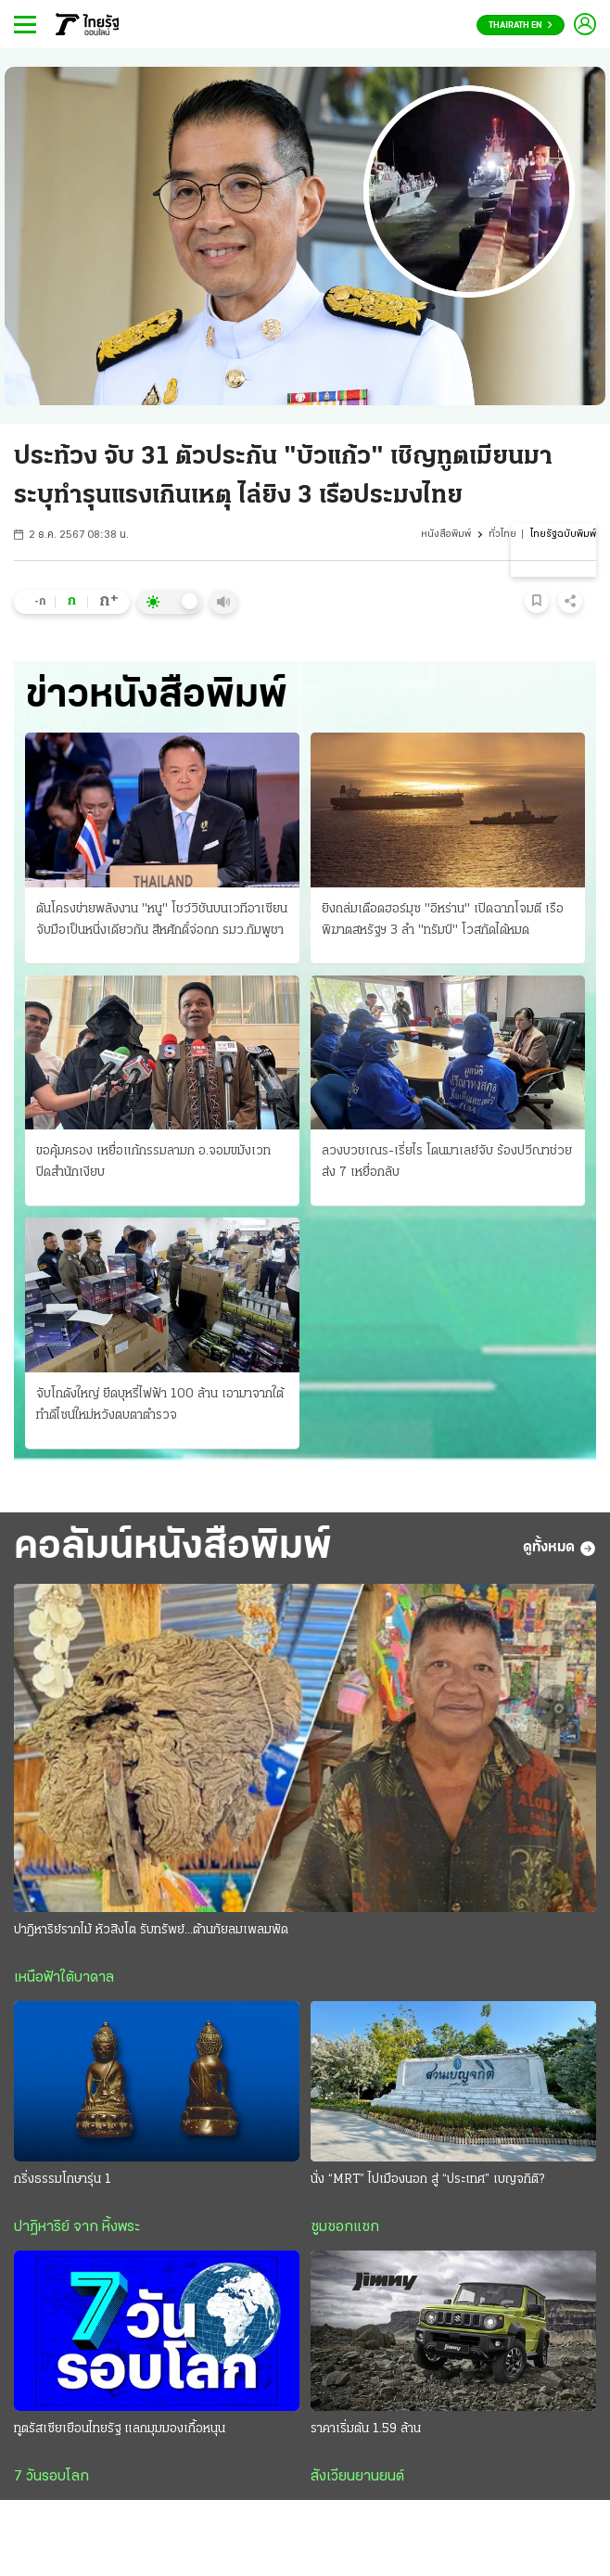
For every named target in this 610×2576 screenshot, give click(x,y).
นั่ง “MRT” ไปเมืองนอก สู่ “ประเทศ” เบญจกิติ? (427, 2180)
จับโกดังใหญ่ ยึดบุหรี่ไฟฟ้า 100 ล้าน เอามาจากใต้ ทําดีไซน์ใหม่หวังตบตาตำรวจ (160, 1404)
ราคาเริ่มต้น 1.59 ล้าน (366, 2429)
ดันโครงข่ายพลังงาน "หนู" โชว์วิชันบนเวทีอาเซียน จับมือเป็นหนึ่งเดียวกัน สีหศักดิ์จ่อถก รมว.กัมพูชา (161, 919)
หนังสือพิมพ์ (446, 534)
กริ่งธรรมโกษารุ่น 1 (62, 2180)
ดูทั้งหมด (559, 1548)
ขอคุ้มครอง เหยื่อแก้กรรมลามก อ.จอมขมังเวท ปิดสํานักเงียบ (153, 1162)
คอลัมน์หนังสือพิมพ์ (173, 1547)
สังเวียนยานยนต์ (357, 2476)
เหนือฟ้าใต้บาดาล (64, 1977)
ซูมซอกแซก (345, 2227)
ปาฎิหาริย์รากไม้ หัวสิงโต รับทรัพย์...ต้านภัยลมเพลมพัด (151, 1930)
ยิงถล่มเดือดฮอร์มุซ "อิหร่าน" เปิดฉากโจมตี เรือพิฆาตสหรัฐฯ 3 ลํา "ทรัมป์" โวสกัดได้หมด (443, 919)
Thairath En (521, 25)
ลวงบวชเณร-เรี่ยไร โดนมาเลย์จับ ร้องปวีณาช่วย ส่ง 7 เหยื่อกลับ (447, 1162)
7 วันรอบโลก (51, 2476)
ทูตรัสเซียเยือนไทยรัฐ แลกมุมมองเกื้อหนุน (119, 2429)
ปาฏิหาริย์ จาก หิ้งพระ (77, 2227)
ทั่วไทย (502, 534)
